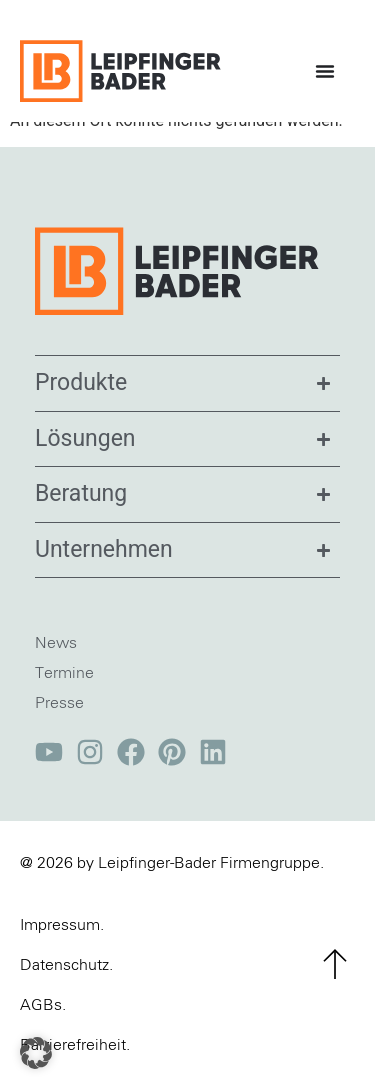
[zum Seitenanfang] (335, 978)
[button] (36, 1053)
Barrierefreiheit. (75, 1059)
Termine (64, 687)
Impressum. (62, 939)
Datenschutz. (66, 979)
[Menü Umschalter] (330, 71)
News (56, 657)
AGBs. (43, 1019)
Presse (59, 717)
